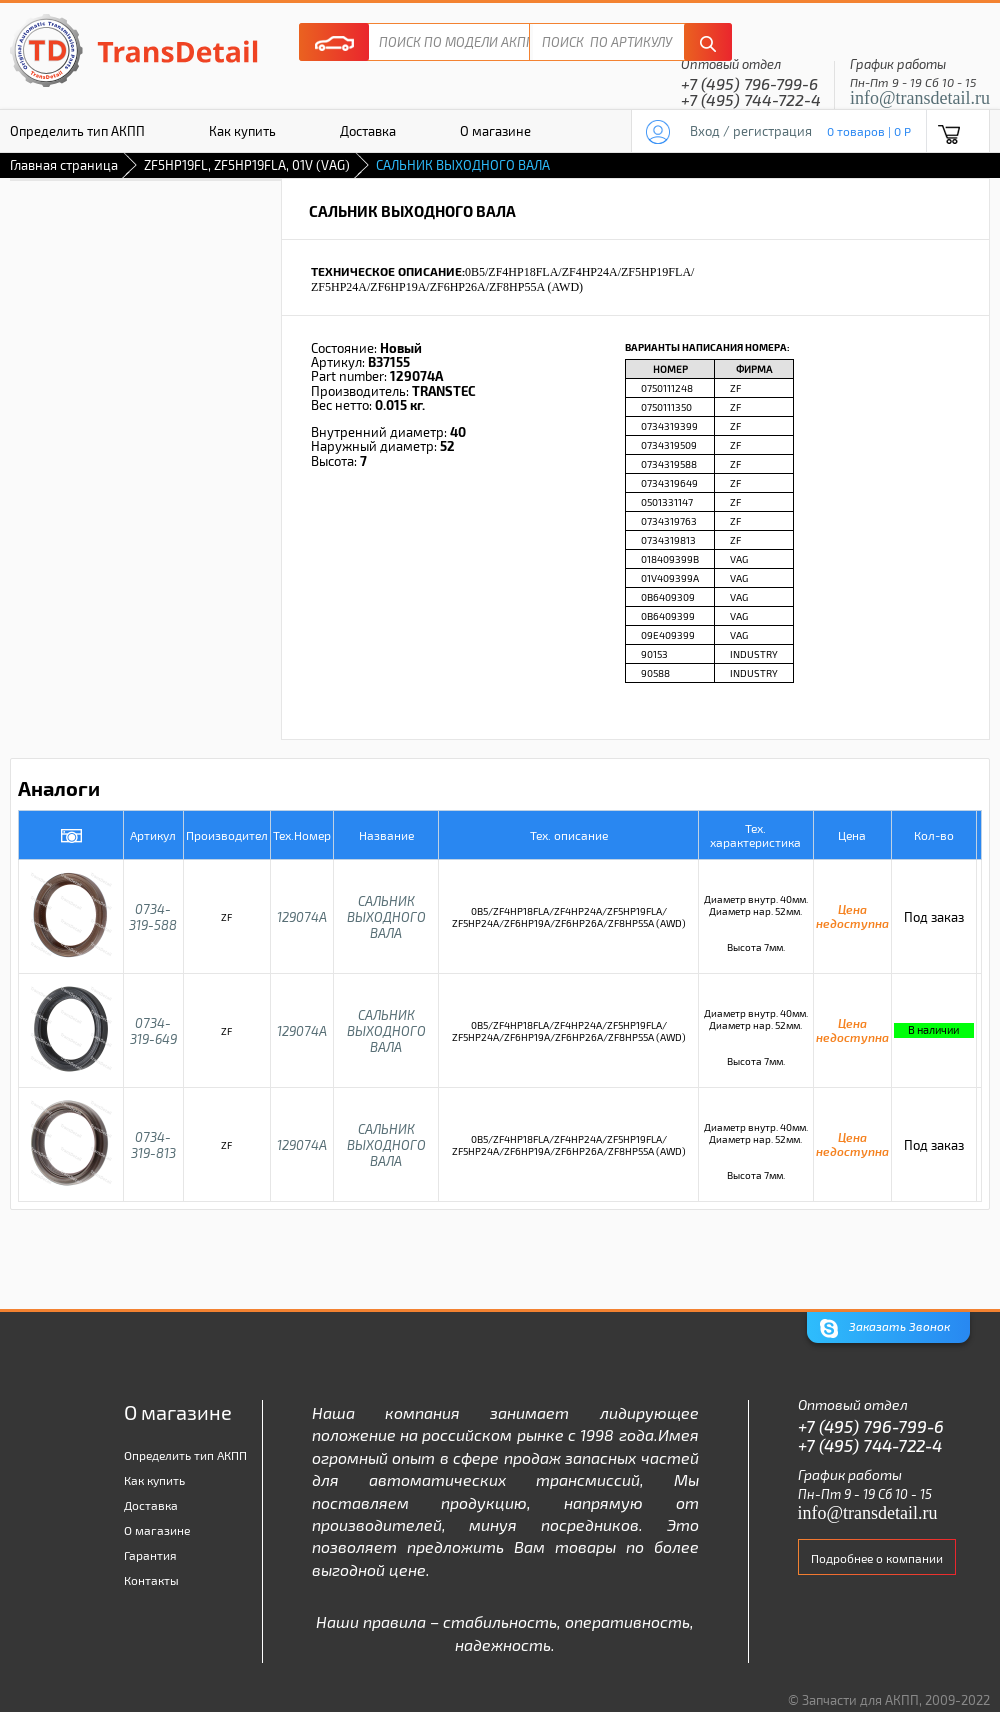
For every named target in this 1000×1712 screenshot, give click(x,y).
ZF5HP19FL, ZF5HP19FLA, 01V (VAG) (247, 165)
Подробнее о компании (877, 1558)
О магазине (495, 131)
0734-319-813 (153, 1145)
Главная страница (64, 165)
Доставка (368, 131)
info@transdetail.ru (920, 98)
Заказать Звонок (885, 1328)
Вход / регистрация (751, 131)
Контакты (151, 1580)
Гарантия (150, 1555)
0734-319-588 (153, 917)
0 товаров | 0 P (869, 131)
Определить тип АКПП (185, 1455)
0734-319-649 (153, 1031)
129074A (302, 917)
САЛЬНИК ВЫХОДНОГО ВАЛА (386, 917)
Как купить (242, 131)
